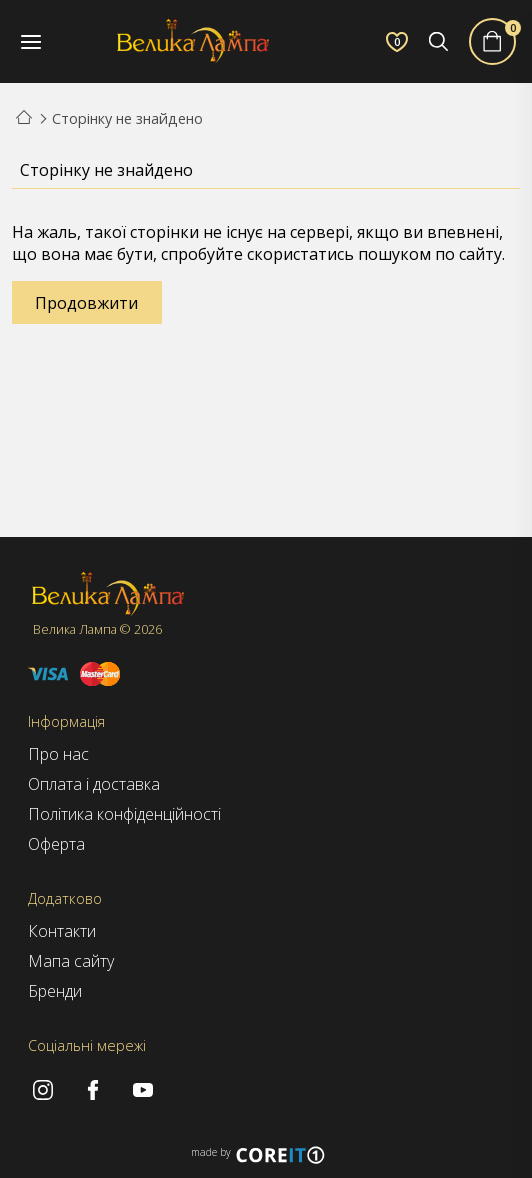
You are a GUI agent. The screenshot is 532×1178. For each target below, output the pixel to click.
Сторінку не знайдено (127, 118)
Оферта (56, 844)
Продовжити (86, 303)
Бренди (55, 991)
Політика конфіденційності (124, 814)
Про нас (58, 754)
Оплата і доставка (94, 784)
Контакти (62, 931)
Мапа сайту (71, 961)
